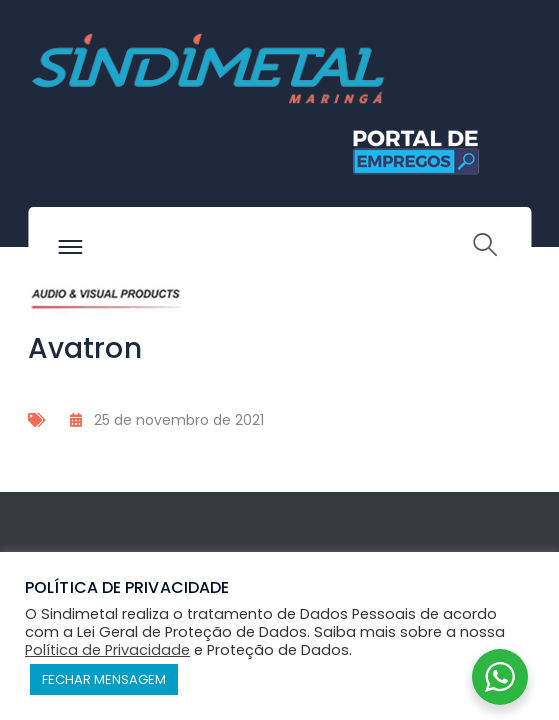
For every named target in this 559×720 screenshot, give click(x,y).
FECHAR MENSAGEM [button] (104, 679)
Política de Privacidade (107, 650)
